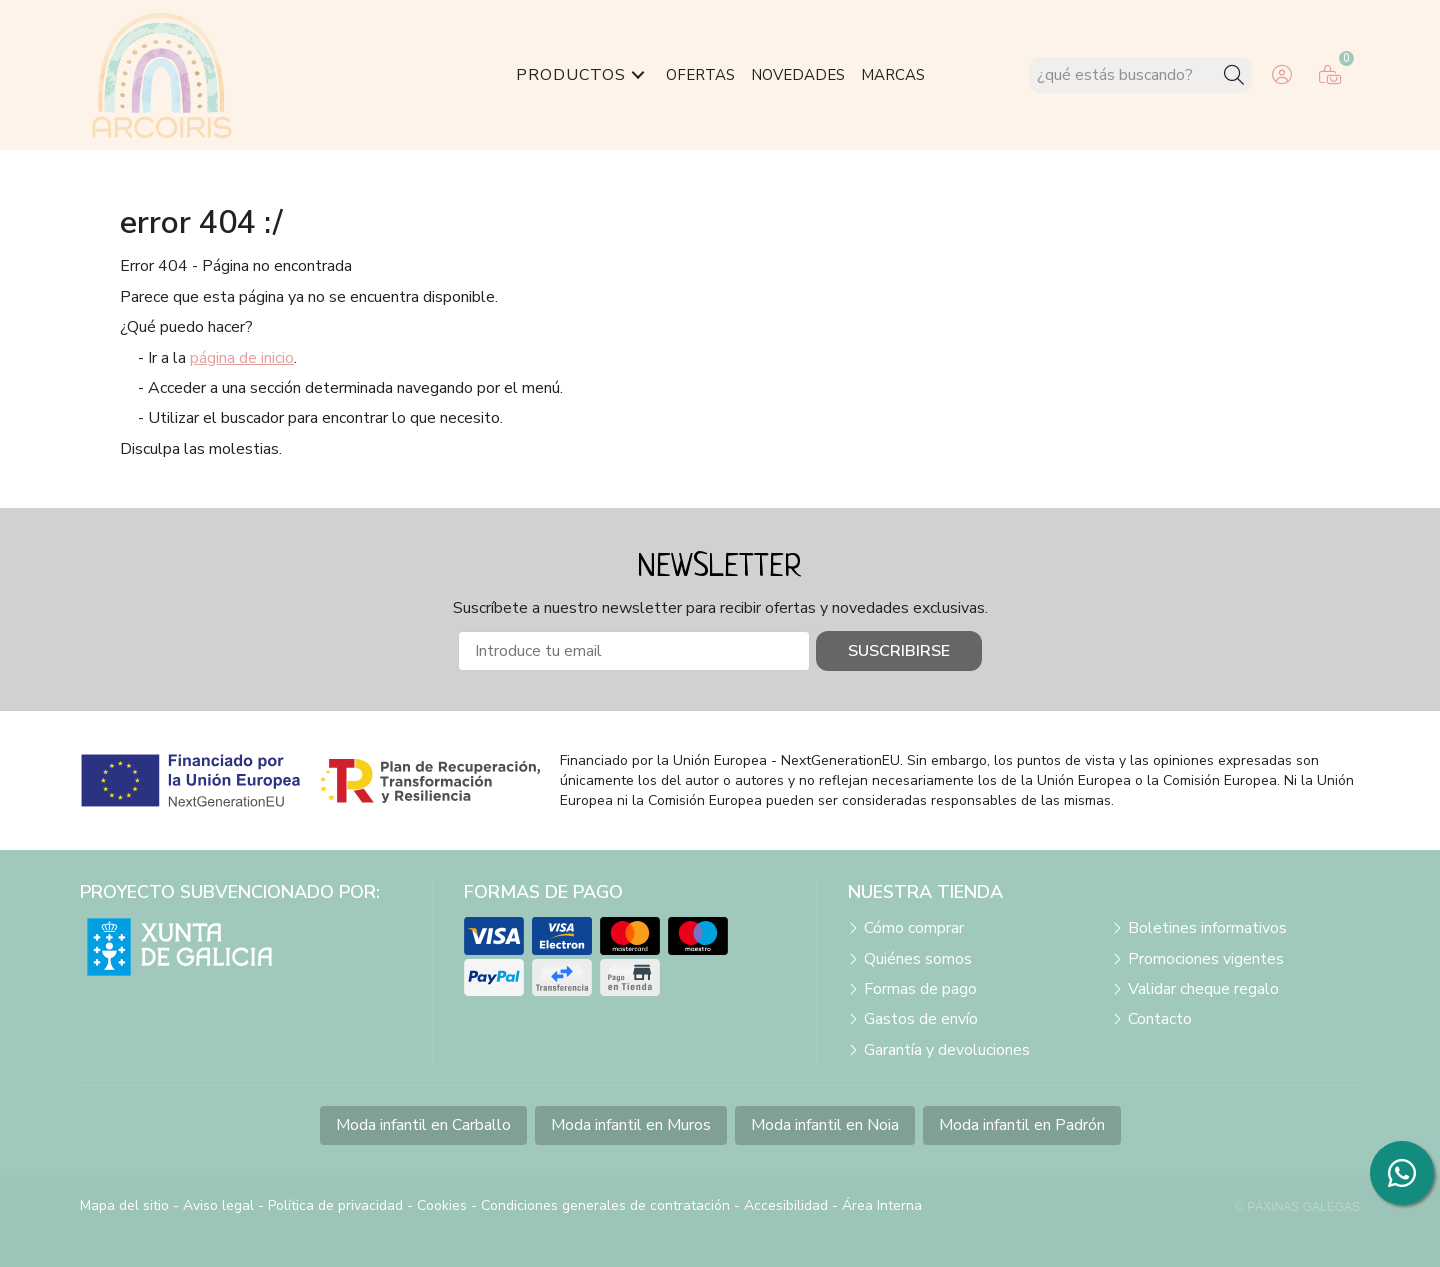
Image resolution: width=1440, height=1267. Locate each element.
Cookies (442, 1205)
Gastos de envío (921, 1019)
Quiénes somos (918, 959)
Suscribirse (899, 651)
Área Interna (882, 1205)
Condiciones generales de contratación (605, 1205)
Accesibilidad (786, 1205)
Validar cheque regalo (1203, 989)
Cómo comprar (914, 928)
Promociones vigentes (1206, 959)
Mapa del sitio (124, 1205)
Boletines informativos (1207, 928)
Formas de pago (920, 989)
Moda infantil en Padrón (1022, 1125)
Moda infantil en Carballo (423, 1125)
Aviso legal (218, 1205)
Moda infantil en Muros (631, 1125)
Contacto (1160, 1019)
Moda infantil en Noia (825, 1125)
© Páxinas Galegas (1297, 1207)
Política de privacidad (335, 1205)
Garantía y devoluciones (947, 1050)
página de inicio (242, 358)
